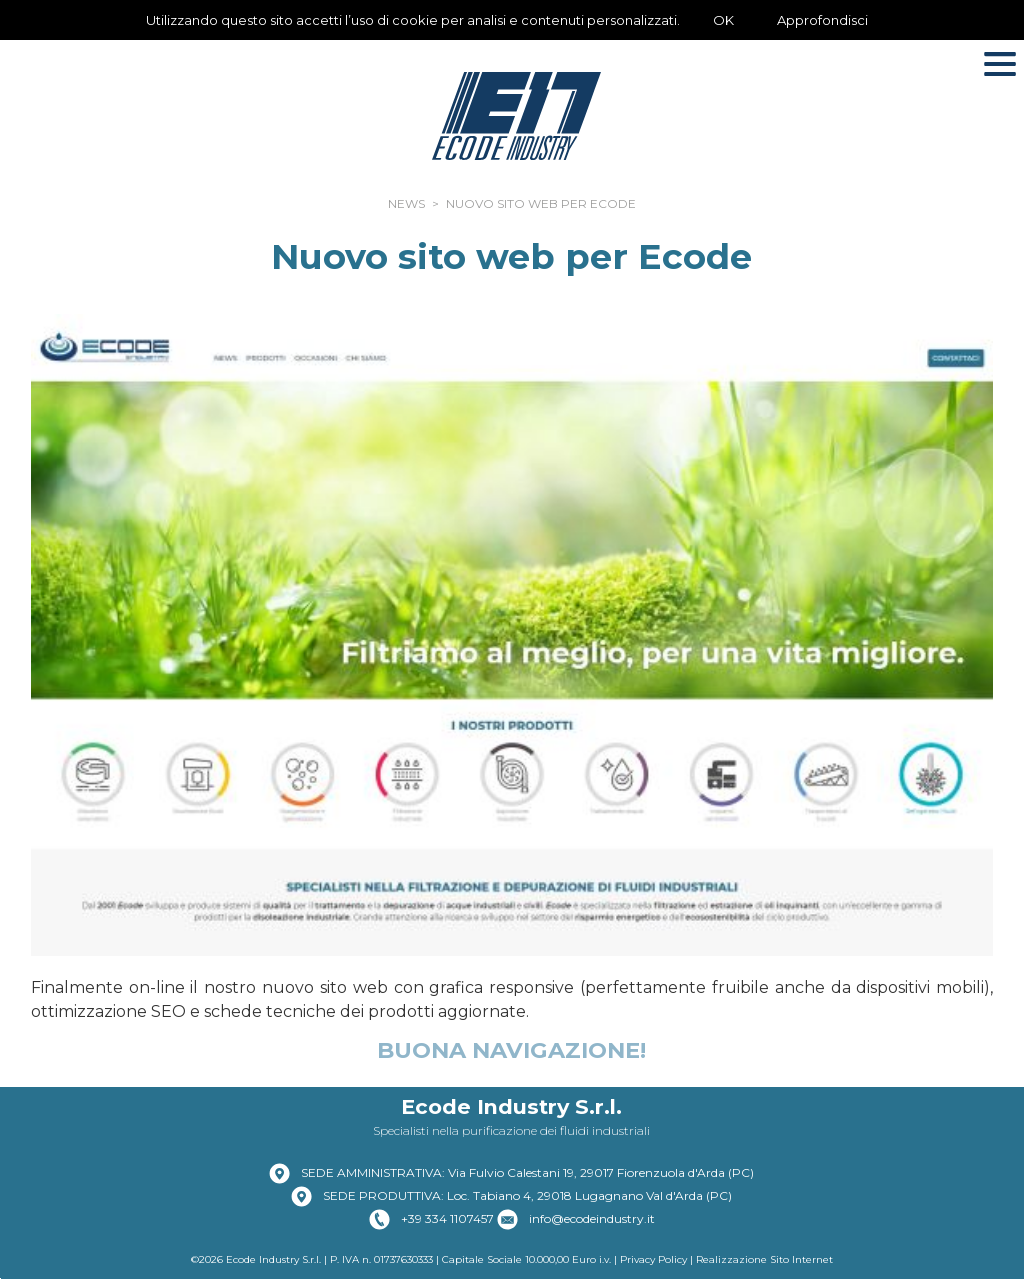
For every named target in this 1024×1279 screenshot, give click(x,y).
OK (723, 20)
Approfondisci (822, 20)
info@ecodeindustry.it (592, 1218)
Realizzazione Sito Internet (764, 1259)
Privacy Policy (653, 1259)
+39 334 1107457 (447, 1218)
